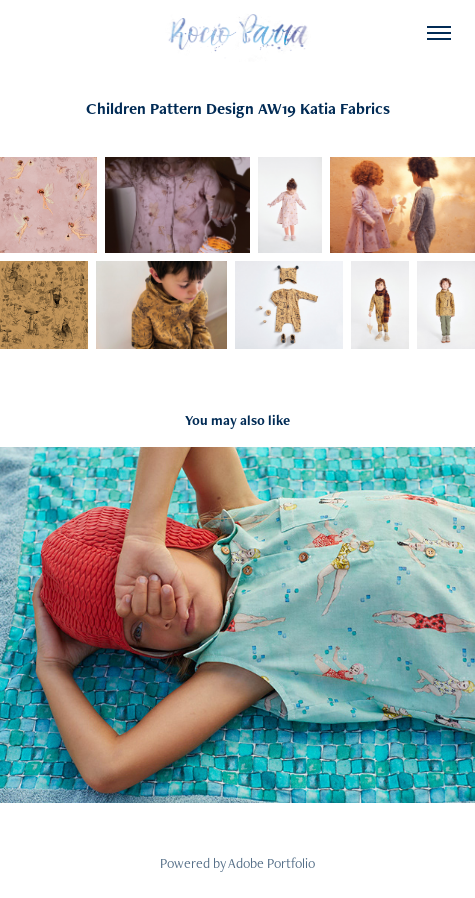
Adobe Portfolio (271, 863)
